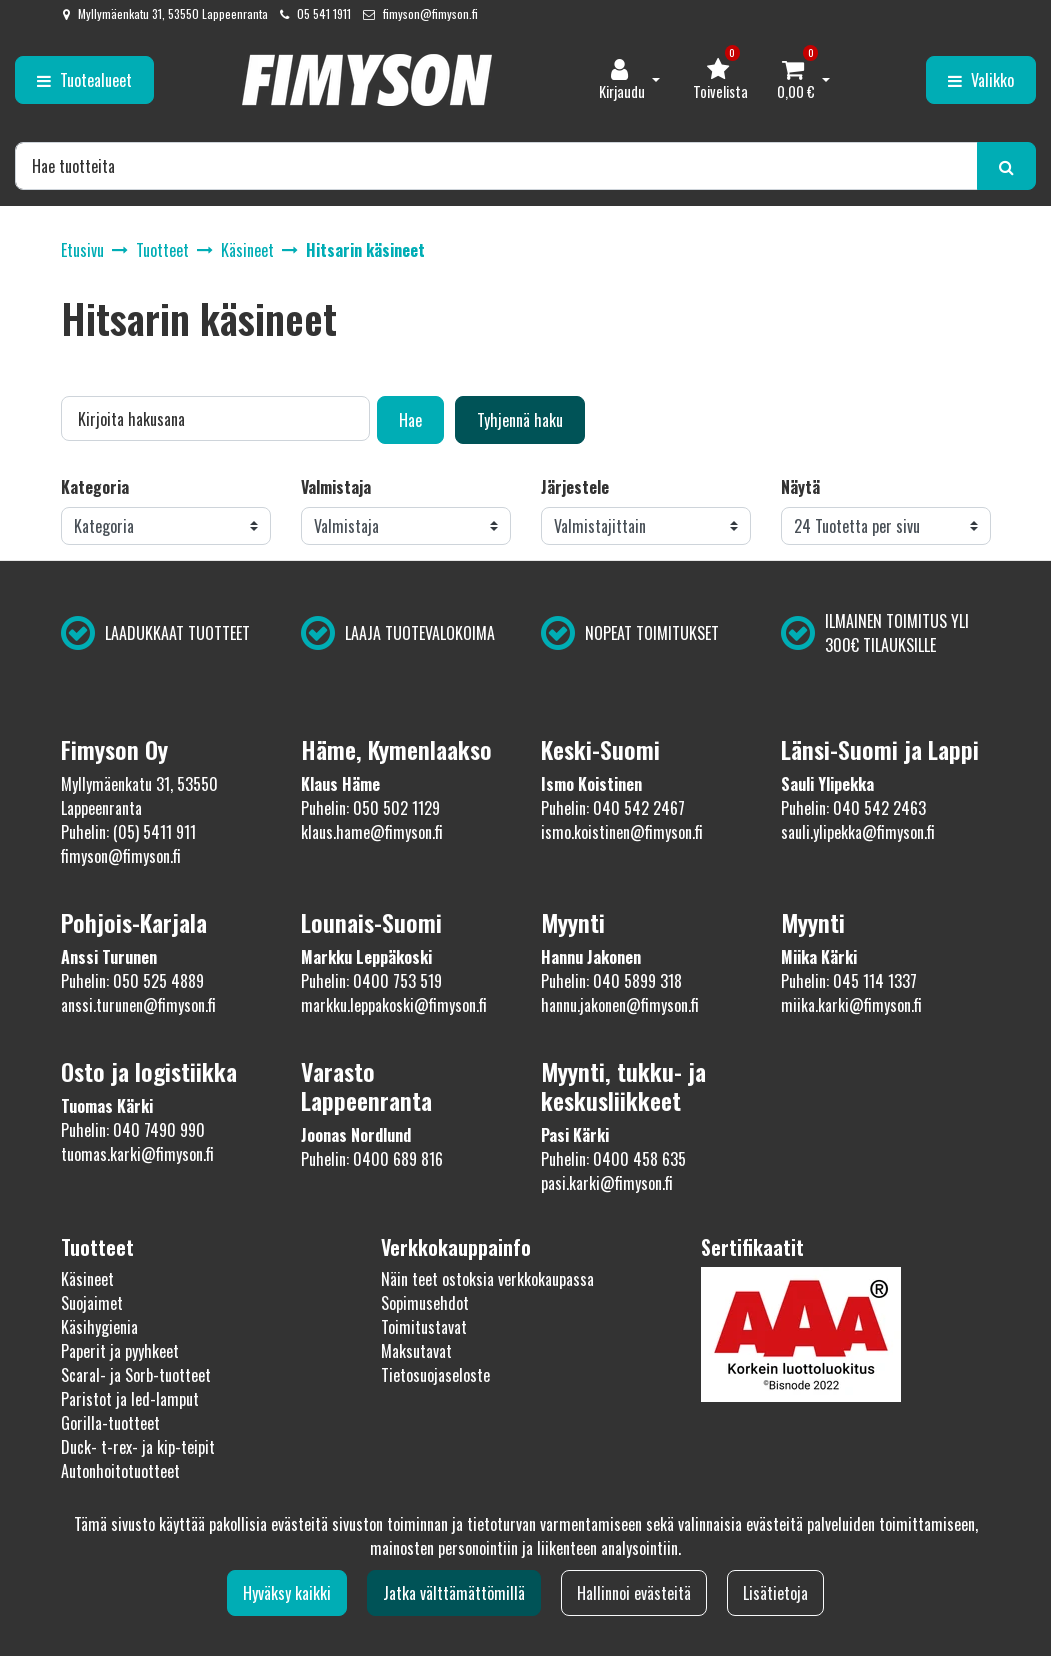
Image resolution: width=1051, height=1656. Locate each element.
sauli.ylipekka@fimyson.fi (858, 832)
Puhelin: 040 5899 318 (611, 981)
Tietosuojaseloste (435, 1375)
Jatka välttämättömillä (454, 1593)
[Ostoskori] (796, 80)
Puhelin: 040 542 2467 (613, 808)
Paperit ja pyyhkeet (120, 1351)
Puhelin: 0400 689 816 (372, 1159)
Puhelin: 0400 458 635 (613, 1159)
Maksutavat (416, 1351)
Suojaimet (92, 1303)
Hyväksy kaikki (287, 1593)
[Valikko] (981, 80)
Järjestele (575, 487)
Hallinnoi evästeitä (634, 1593)
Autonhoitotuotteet (120, 1471)
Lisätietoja (775, 1593)
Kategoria (95, 487)
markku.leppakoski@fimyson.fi (394, 1005)
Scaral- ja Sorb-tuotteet (136, 1375)
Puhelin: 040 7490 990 (133, 1130)
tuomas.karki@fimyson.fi (137, 1154)
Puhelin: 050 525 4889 (132, 981)
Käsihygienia (99, 1327)
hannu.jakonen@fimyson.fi (620, 1005)
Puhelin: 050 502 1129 (370, 808)
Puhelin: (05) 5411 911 (128, 832)
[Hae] (496, 166)
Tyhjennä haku (520, 420)
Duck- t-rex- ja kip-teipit (138, 1447)
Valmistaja (336, 487)
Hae (410, 420)
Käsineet (87, 1279)
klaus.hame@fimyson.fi (372, 832)
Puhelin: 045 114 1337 (849, 981)
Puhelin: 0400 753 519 (371, 981)
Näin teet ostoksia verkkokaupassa (487, 1279)
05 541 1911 (324, 13)
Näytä (800, 487)
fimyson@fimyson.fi (430, 13)
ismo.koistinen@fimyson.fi (622, 832)
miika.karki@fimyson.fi (851, 1005)
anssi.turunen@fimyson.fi (138, 1005)
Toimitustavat (424, 1327)
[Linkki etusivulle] (367, 80)
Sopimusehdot (425, 1303)
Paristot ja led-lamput (130, 1399)
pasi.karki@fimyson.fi (607, 1183)
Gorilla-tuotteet (110, 1423)
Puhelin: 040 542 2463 (853, 808)
